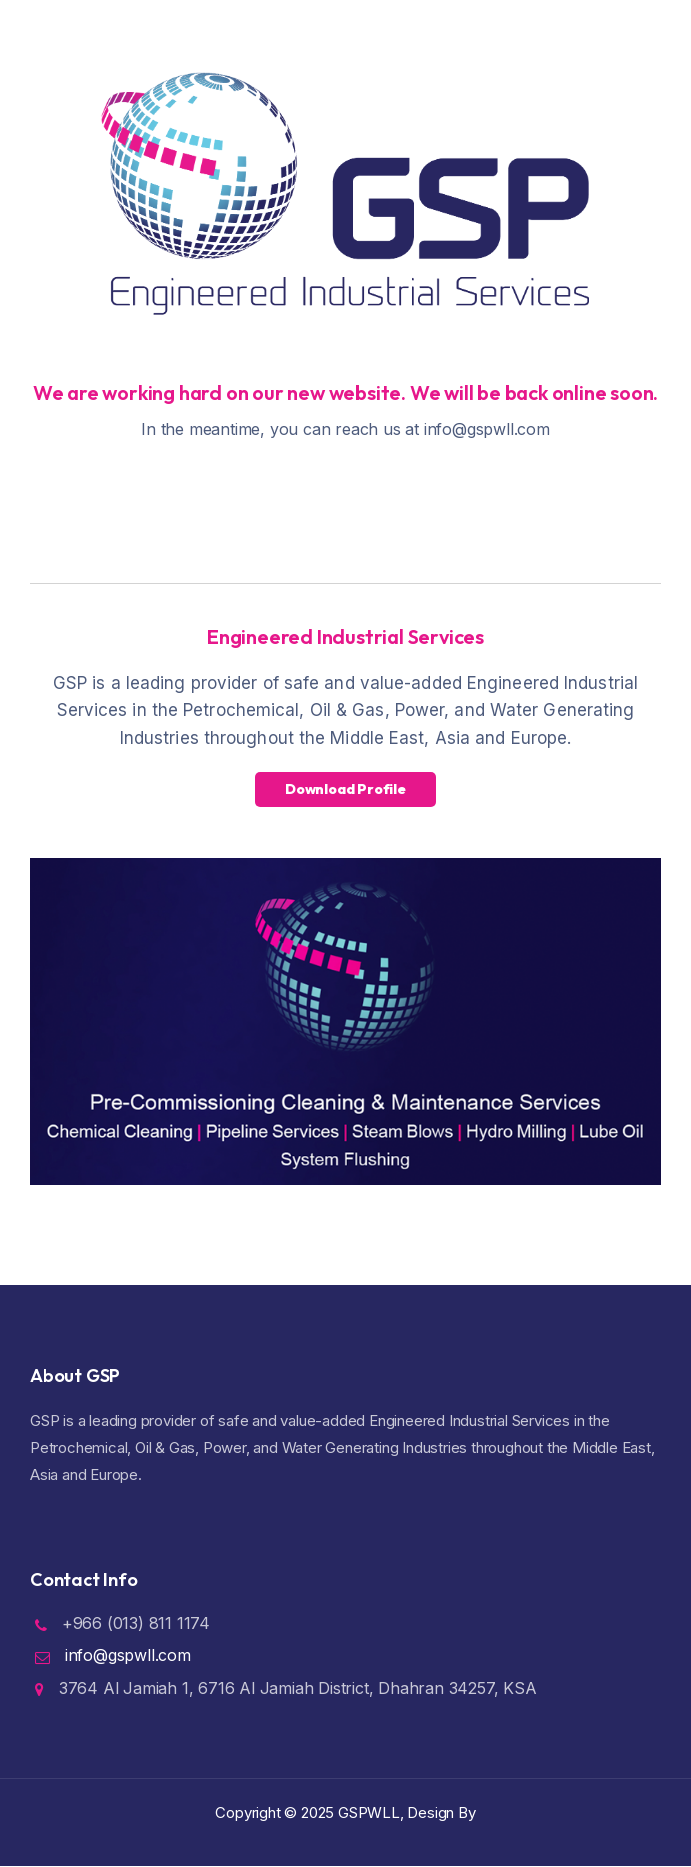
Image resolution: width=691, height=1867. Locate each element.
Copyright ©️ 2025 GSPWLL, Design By (345, 1812)
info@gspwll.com (128, 1655)
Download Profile (345, 789)
